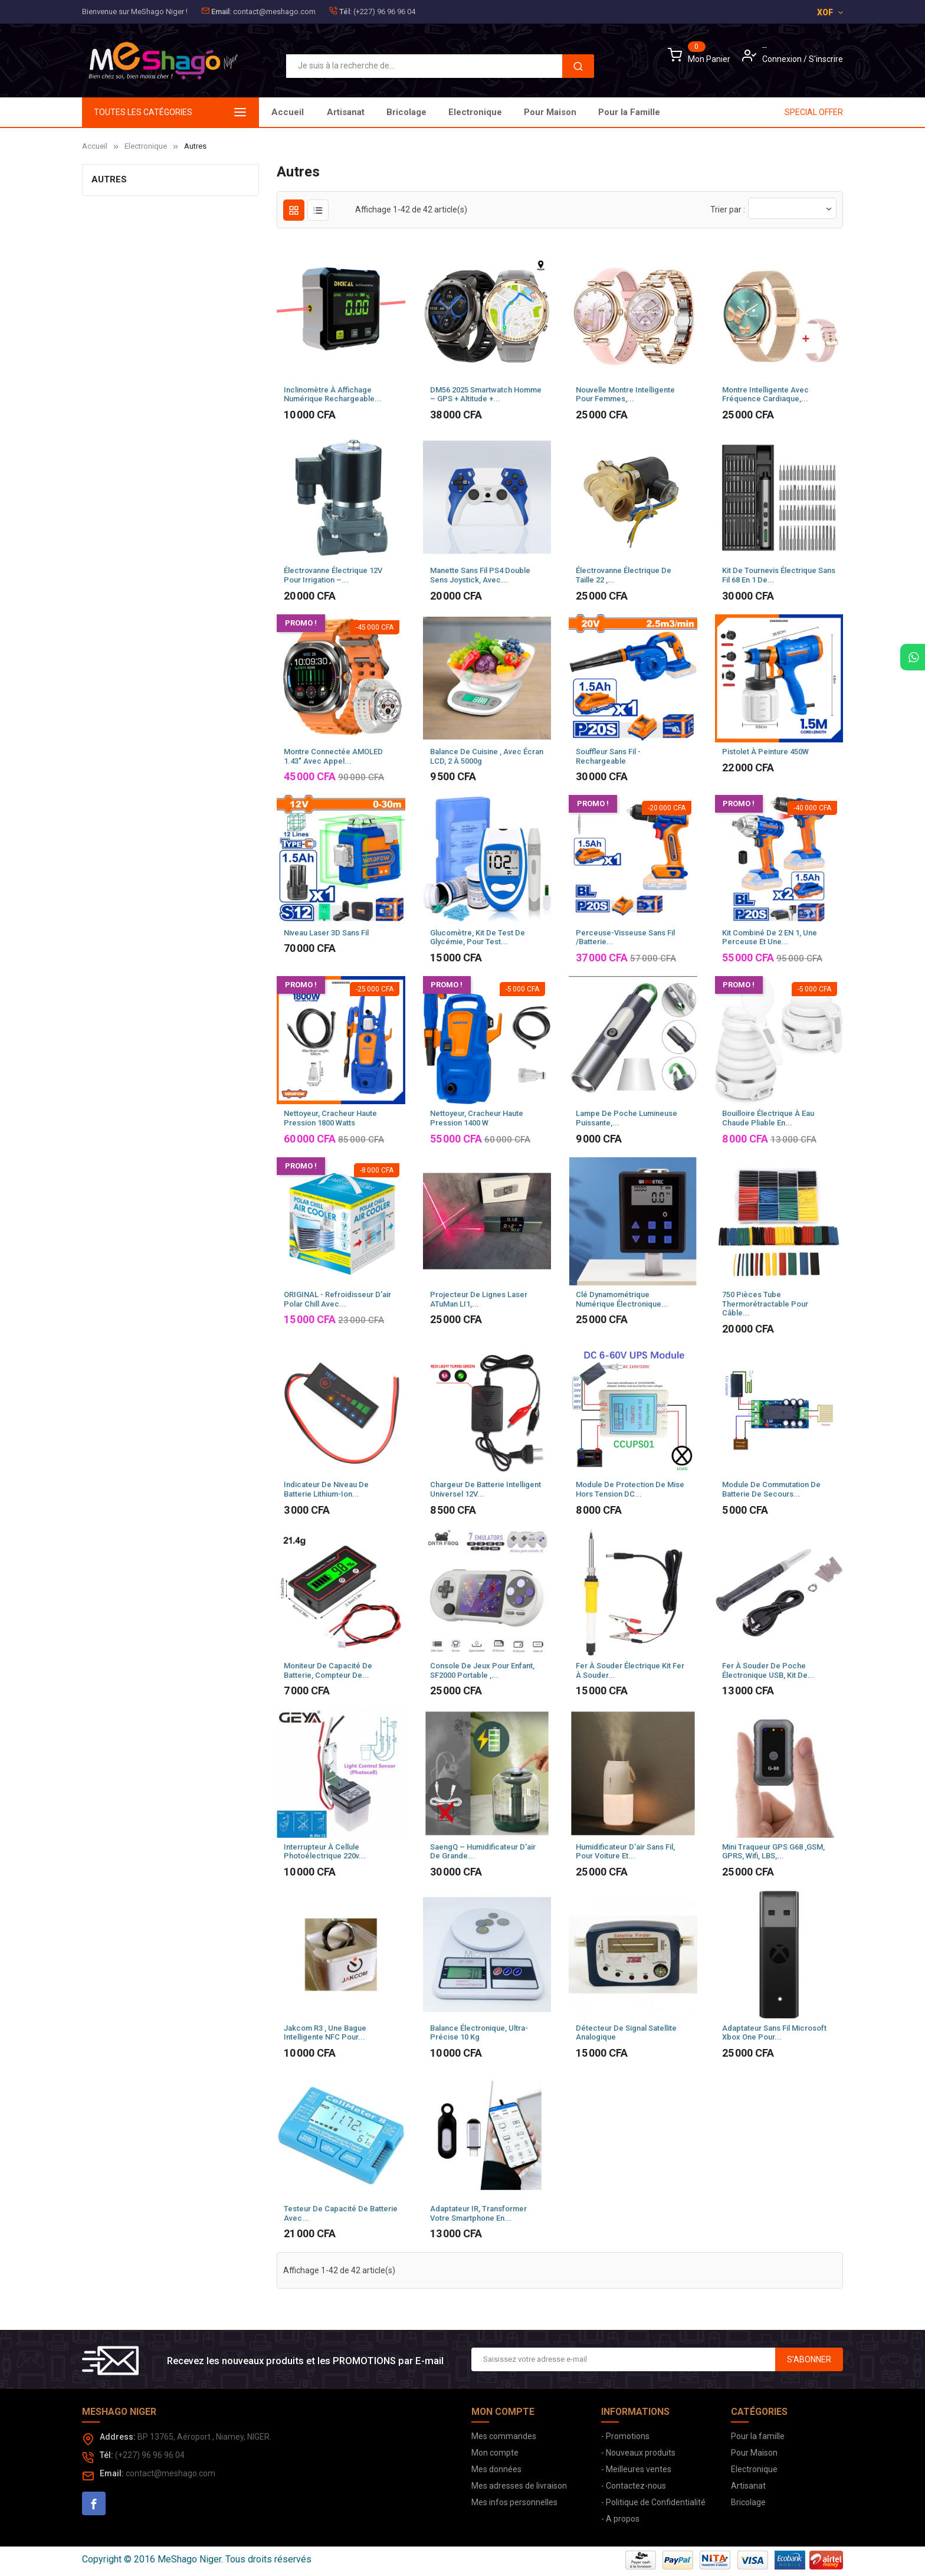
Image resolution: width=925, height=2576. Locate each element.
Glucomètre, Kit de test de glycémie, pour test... (477, 937)
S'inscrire (826, 59)
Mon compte (495, 2452)
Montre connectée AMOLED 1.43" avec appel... (333, 756)
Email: (221, 11)
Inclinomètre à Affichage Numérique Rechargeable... (333, 394)
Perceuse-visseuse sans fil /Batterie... (625, 937)
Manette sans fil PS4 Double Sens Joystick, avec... (480, 575)
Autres (109, 179)
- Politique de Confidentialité (653, 2502)
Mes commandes (503, 2436)
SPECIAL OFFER (814, 112)
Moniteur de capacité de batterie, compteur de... (328, 1670)
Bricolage (584, 112)
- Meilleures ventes (636, 2469)
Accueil (287, 112)
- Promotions (625, 2436)
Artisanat (646, 112)
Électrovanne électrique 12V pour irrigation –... (333, 575)
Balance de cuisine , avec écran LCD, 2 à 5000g (486, 756)
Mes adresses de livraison (519, 2485)
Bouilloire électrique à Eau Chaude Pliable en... (768, 1118)
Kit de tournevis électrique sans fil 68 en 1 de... (778, 575)
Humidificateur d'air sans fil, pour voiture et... (625, 1851)
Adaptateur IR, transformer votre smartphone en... (478, 2213)
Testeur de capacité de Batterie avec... (341, 2213)
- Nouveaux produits (638, 2452)
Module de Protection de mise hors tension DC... (630, 1489)
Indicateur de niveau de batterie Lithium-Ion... (326, 1489)
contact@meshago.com (274, 11)
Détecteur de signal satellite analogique (626, 2033)
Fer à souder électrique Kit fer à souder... (630, 1670)
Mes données (496, 2469)
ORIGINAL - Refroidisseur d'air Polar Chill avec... (337, 1299)
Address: (118, 2436)
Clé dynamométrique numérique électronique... (622, 1299)
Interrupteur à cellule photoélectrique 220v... (325, 1851)
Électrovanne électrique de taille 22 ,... (623, 575)
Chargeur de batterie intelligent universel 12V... (485, 1489)
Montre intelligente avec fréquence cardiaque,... (765, 394)
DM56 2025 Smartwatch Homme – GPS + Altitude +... (486, 394)
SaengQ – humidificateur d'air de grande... (483, 1851)
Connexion (782, 59)
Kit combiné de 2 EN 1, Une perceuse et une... (769, 937)
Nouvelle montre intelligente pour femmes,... (625, 394)
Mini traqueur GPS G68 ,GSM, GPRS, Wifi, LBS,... (773, 1851)
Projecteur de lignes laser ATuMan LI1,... (478, 1299)
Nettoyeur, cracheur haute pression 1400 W (476, 1118)
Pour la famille (758, 2436)
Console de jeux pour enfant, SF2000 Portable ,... (482, 1670)
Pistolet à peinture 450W (765, 751)
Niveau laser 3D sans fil (326, 932)
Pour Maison (437, 112)
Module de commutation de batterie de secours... (771, 1489)
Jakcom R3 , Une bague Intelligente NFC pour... (325, 2033)
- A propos (620, 2518)
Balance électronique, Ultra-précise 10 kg (479, 2033)
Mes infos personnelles (514, 2502)
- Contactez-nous (633, 2485)
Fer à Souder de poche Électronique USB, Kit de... (768, 1670)
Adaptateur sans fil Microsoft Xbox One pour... (774, 2033)
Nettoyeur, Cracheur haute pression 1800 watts (330, 1118)
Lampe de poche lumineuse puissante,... (626, 1118)
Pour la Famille (358, 112)
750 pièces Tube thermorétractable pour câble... (765, 1303)
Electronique (513, 112)
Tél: (345, 11)
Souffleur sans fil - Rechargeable (608, 756)
